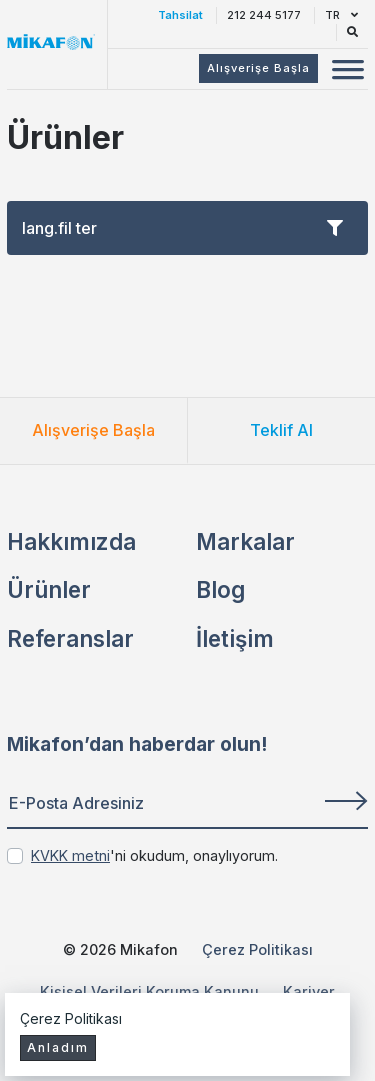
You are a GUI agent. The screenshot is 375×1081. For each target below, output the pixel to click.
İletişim (235, 638)
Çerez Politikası (257, 949)
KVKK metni (70, 855)
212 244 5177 (264, 15)
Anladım (58, 1047)
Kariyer (309, 991)
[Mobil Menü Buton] (348, 72)
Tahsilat (180, 15)
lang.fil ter (182, 228)
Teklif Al (281, 430)
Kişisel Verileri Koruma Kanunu (149, 991)
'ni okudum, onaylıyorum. (154, 855)
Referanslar (70, 638)
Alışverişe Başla (93, 430)
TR (341, 15)
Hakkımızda (71, 541)
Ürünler (49, 589)
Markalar (245, 541)
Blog (220, 589)
